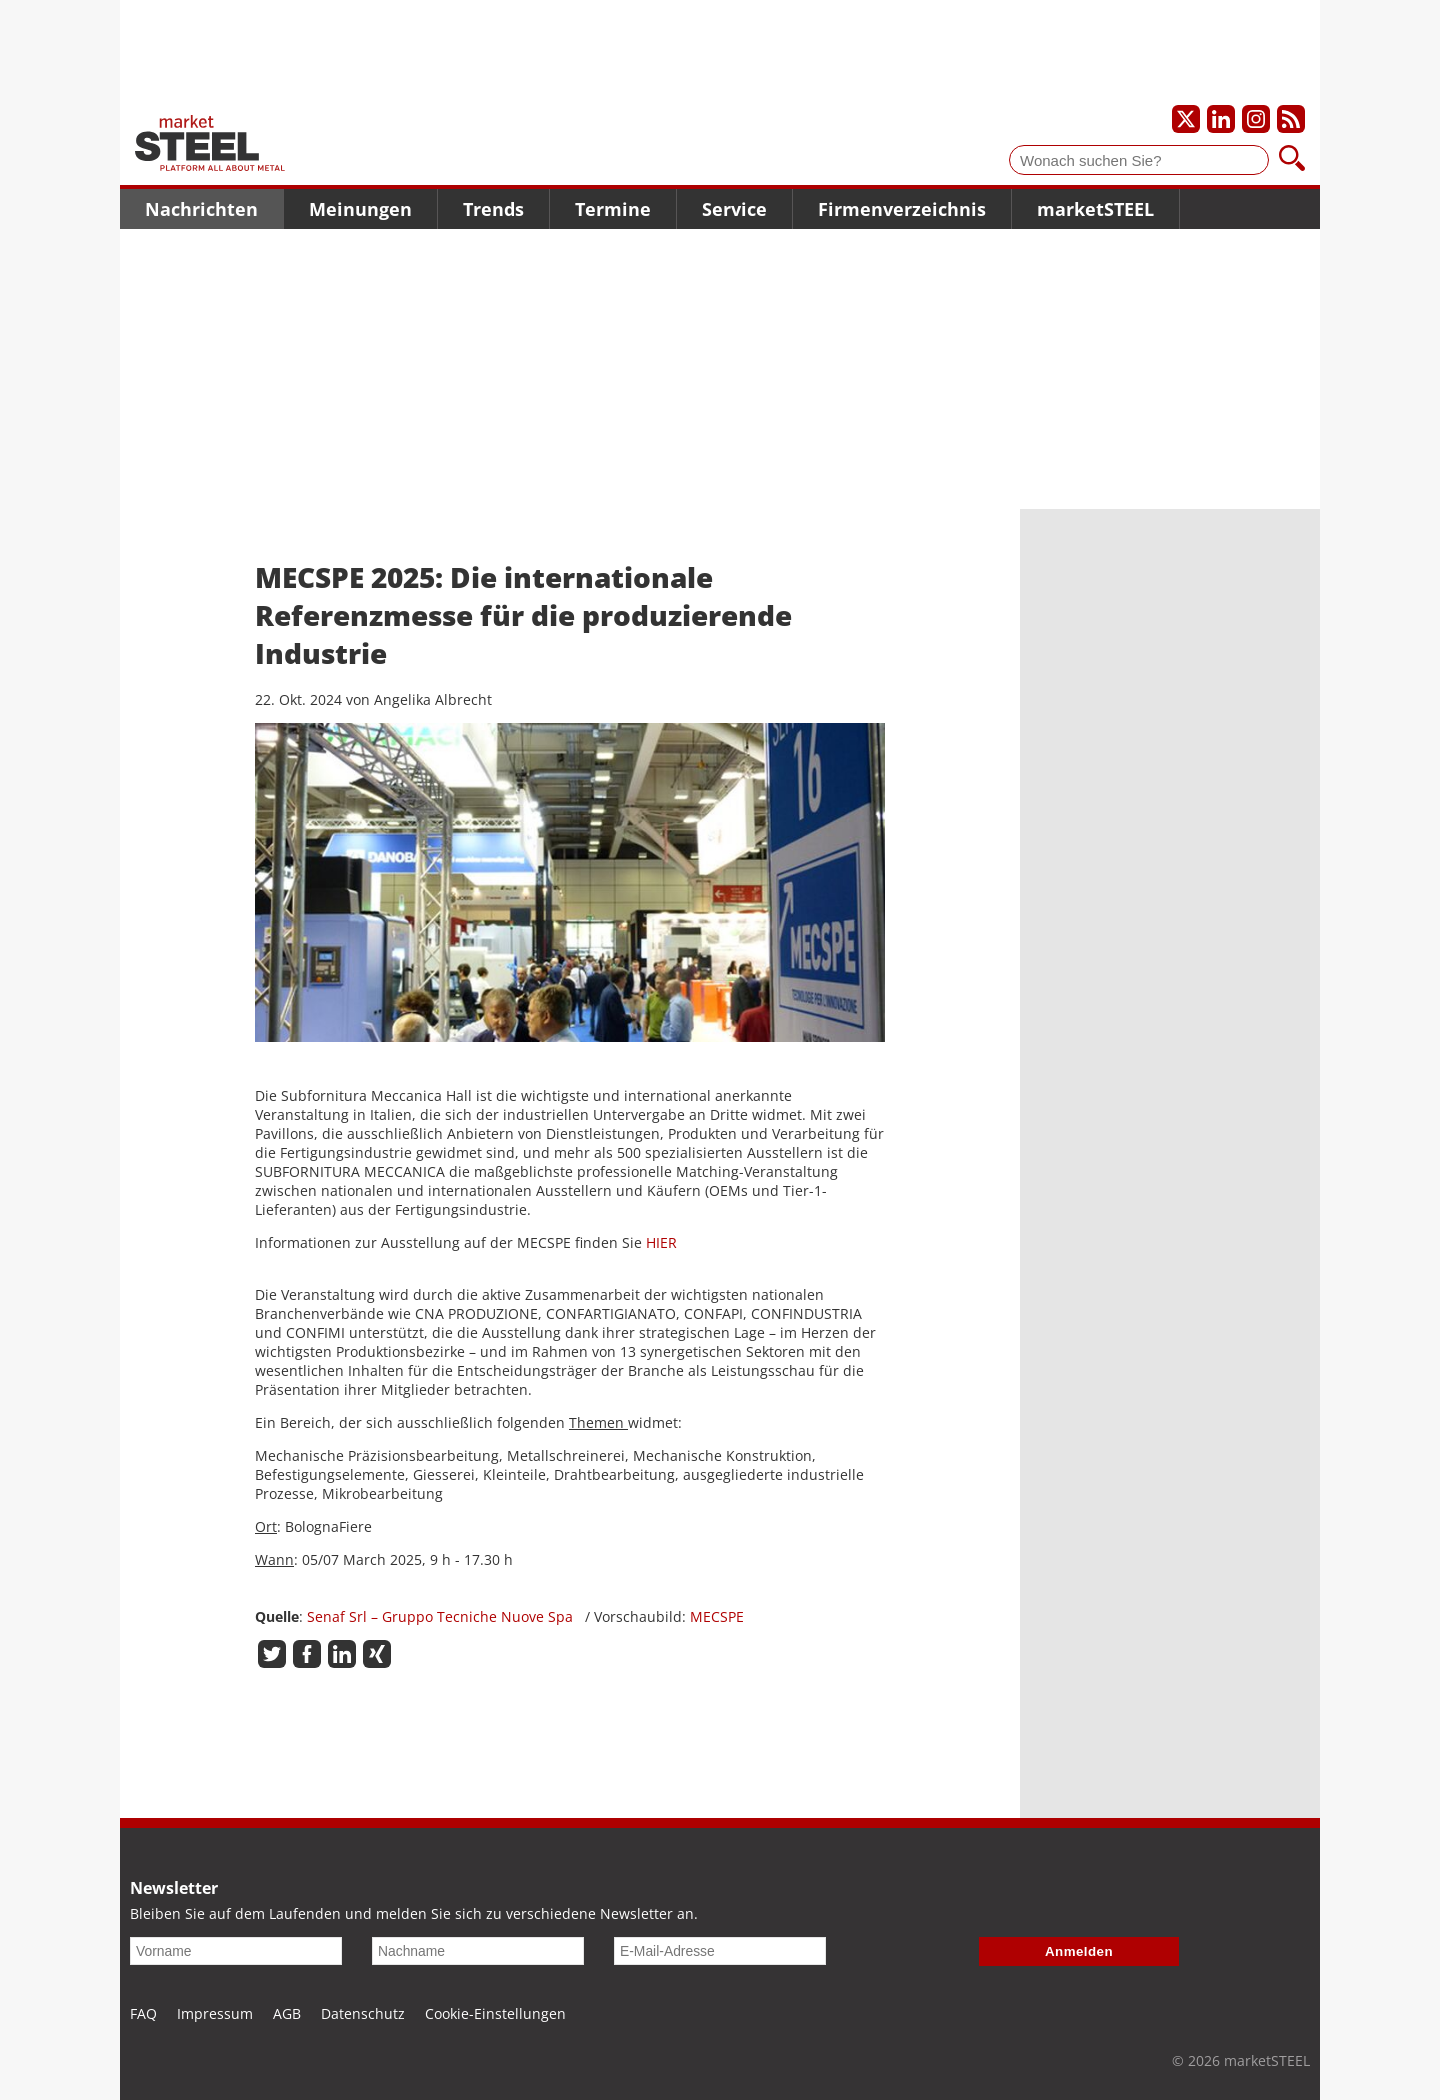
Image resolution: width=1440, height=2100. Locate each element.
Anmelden (1079, 1951)
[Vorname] (236, 1951)
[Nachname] (478, 1951)
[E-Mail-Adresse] (720, 1951)
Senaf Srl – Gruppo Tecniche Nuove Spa (446, 1616)
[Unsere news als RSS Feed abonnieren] (1291, 119)
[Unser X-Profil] (1186, 119)
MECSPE (717, 1616)
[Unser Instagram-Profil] (1256, 119)
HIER (661, 1242)
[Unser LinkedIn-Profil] (1221, 119)
